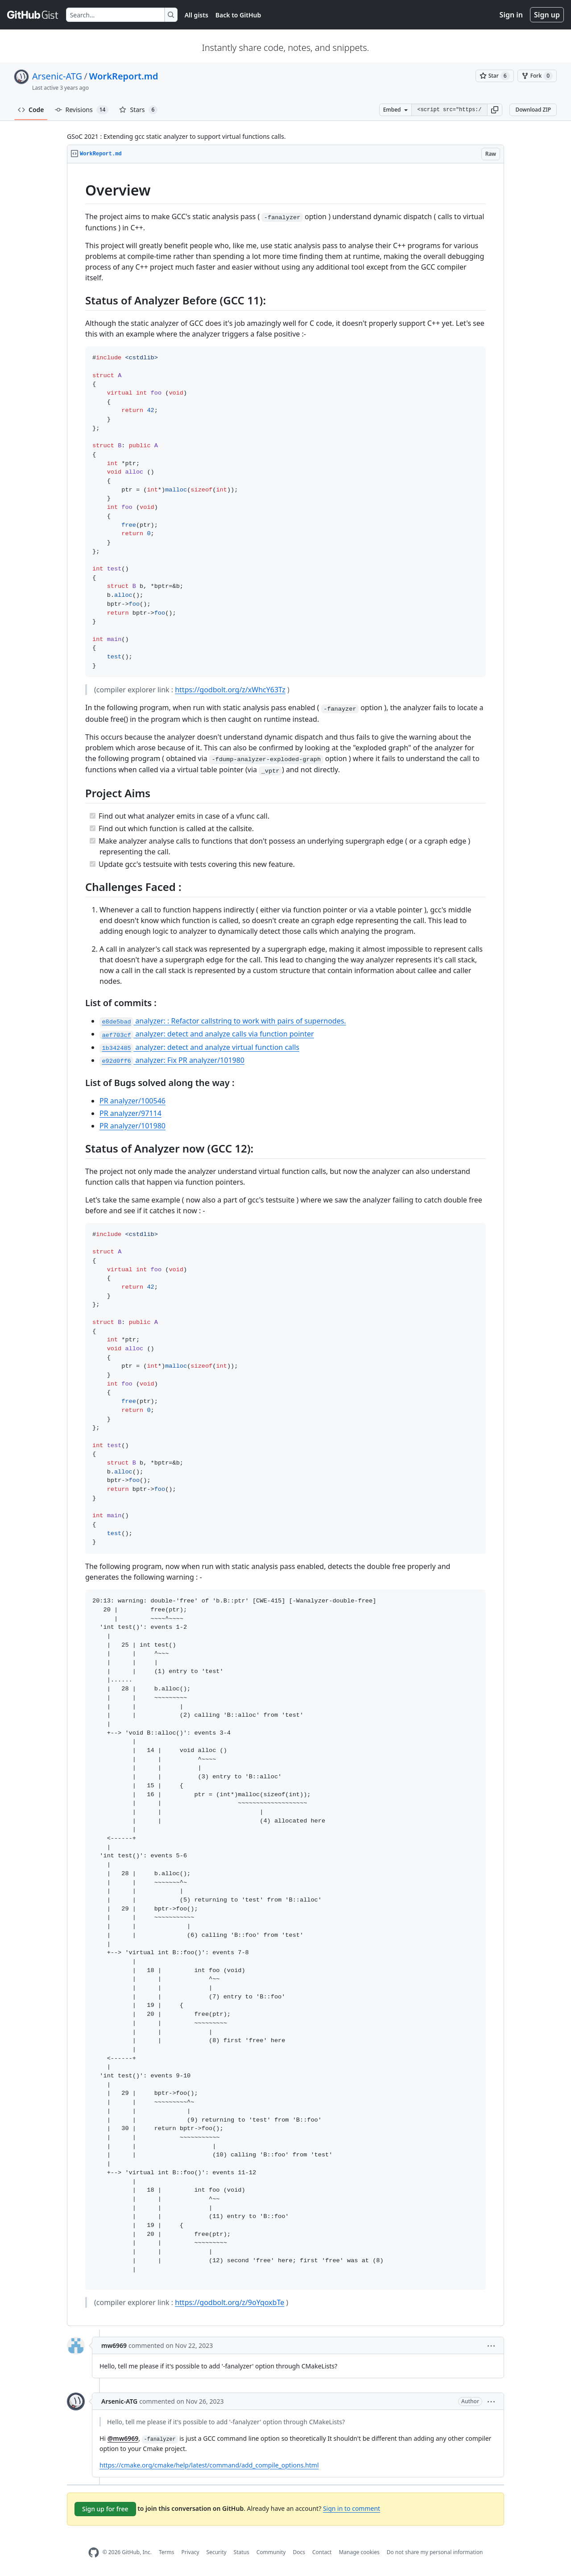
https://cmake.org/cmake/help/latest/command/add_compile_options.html (209, 2465)
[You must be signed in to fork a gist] (537, 76)
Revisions (82, 109)
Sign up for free (105, 2509)
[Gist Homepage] (33, 14)
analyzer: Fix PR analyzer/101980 (171, 1060)
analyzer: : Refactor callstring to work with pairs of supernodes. (222, 1021)
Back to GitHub (238, 15)
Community (271, 2552)
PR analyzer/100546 (132, 1101)
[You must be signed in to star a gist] (495, 76)
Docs (299, 2552)
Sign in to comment (351, 2508)
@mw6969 (123, 2438)
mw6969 (114, 2345)
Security (217, 2552)
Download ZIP (533, 109)
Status (241, 2552)
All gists (196, 15)
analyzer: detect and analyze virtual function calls (199, 1047)
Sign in (511, 15)
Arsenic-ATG (57, 76)
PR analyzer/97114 (130, 1113)
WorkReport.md (123, 76)
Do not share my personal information (435, 2552)
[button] (494, 110)
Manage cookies (359, 2552)
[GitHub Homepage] (93, 2552)
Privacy (190, 2552)
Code (31, 109)
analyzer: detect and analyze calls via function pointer (206, 1034)
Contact (321, 2552)
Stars (138, 109)
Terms (166, 2552)
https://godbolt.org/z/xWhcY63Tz (230, 690)
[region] (285, 1244)
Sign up (547, 15)
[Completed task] (92, 816)
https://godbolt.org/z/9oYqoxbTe (229, 2302)
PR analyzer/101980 (132, 1126)
